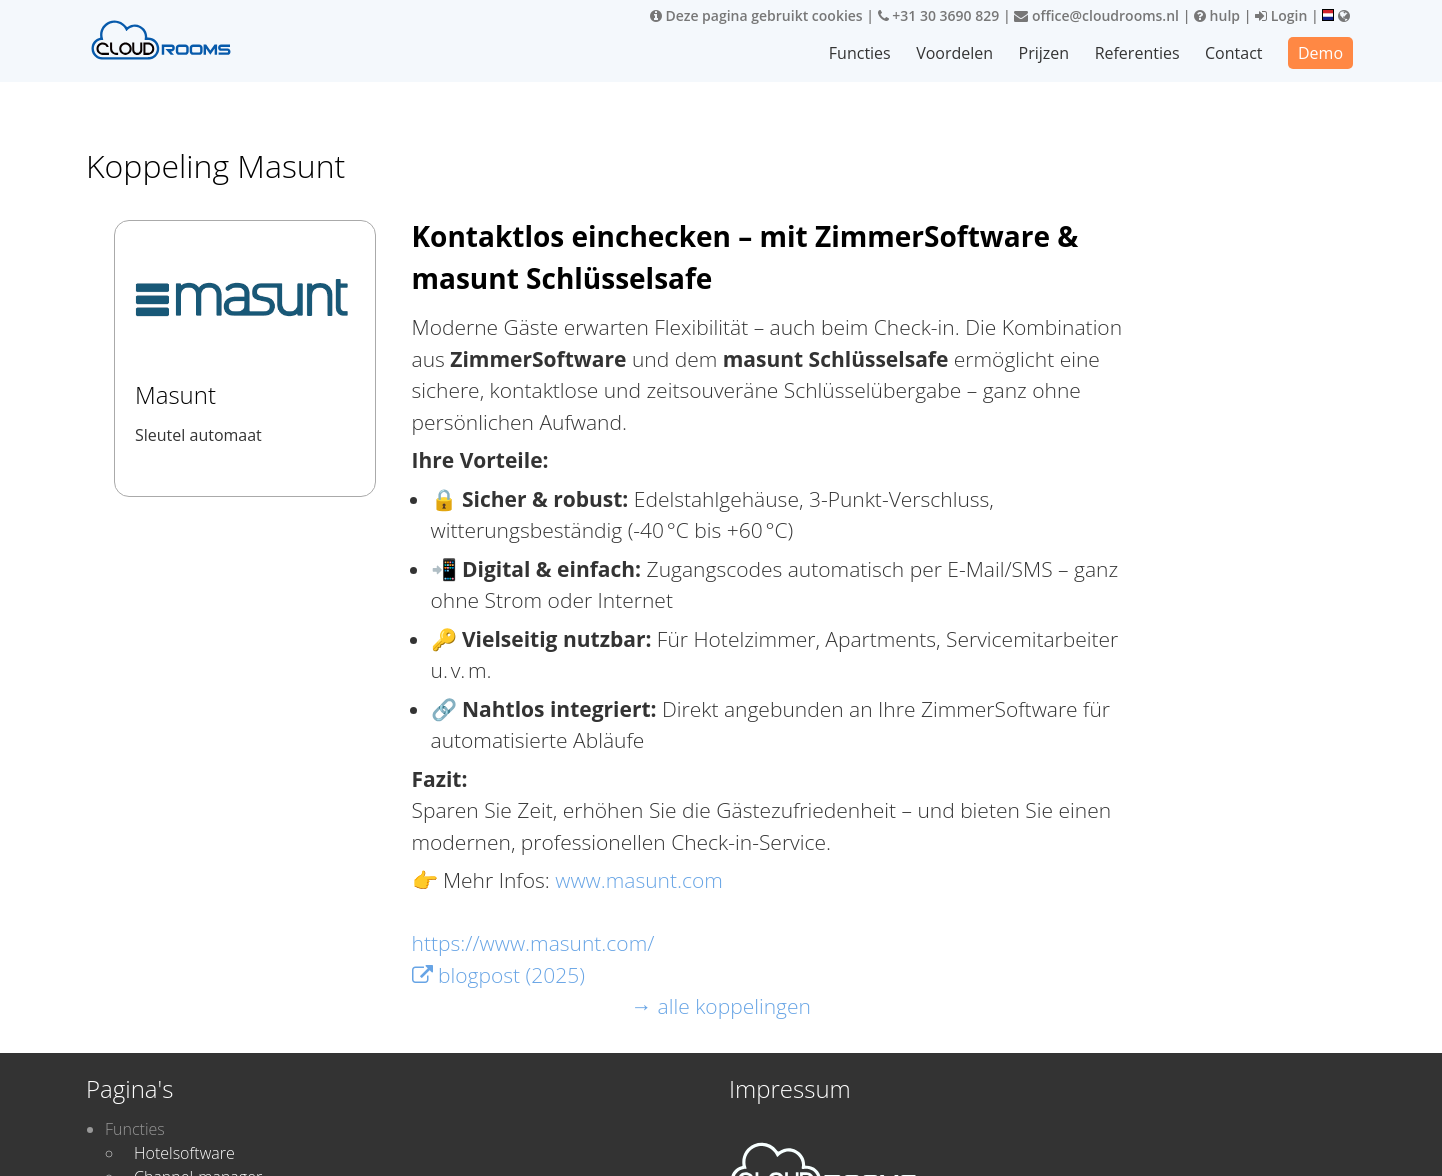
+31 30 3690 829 (939, 15)
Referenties (1137, 53)
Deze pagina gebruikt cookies (756, 15)
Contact (1233, 53)
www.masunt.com (639, 880)
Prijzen (1044, 53)
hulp (1217, 15)
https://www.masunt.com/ (533, 943)
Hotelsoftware (184, 1153)
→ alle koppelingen (721, 1006)
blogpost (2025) (498, 975)
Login (1281, 15)
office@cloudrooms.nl (1096, 15)
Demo (1320, 53)
